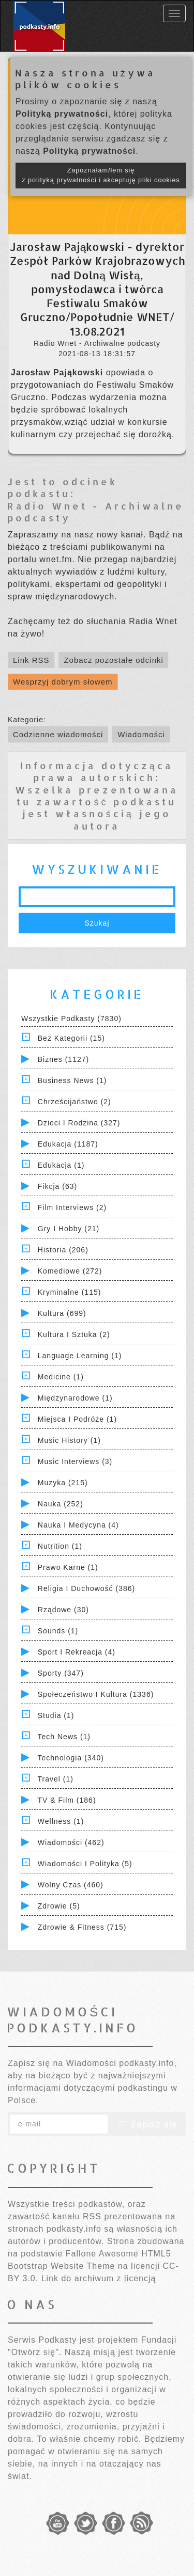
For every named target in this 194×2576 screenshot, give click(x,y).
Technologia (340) (71, 1758)
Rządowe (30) (63, 1609)
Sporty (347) (61, 1673)
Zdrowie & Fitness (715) (82, 1927)
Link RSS (31, 660)
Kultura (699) (62, 1313)
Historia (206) (63, 1250)
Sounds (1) (58, 1631)
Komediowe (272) (70, 1271)
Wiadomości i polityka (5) (85, 1863)
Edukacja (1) (61, 1165)
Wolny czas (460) (70, 1885)
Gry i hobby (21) (68, 1229)
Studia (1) (56, 1715)
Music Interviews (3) (75, 1461)
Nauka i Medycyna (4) (78, 1525)
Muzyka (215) (63, 1482)
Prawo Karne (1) (68, 1567)
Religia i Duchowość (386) (86, 1588)
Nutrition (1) (60, 1546)
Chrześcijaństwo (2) (74, 1102)
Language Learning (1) (80, 1355)
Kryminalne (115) (69, 1292)
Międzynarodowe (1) (75, 1398)
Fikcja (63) (57, 1186)
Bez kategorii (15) (71, 1038)
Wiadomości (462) (71, 1842)
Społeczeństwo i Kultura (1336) (96, 1694)
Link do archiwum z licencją (98, 2278)
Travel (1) (55, 1779)
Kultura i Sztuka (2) (74, 1334)
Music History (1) (69, 1440)
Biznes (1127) (63, 1059)
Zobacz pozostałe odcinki (113, 660)
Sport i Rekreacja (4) (76, 1652)
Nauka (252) (60, 1504)
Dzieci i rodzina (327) (79, 1123)
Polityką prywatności (62, 113)
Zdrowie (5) (59, 1906)
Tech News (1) (64, 1736)
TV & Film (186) (67, 1800)
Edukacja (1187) (68, 1144)
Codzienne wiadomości (58, 734)
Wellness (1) (61, 1821)
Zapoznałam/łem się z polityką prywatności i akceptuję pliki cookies (101, 175)
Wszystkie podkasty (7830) (71, 1018)
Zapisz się (146, 2124)
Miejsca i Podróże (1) (77, 1419)
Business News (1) (72, 1080)
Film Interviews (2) (72, 1207)
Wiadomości (141, 734)
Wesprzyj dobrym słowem (63, 681)
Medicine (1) (61, 1377)
